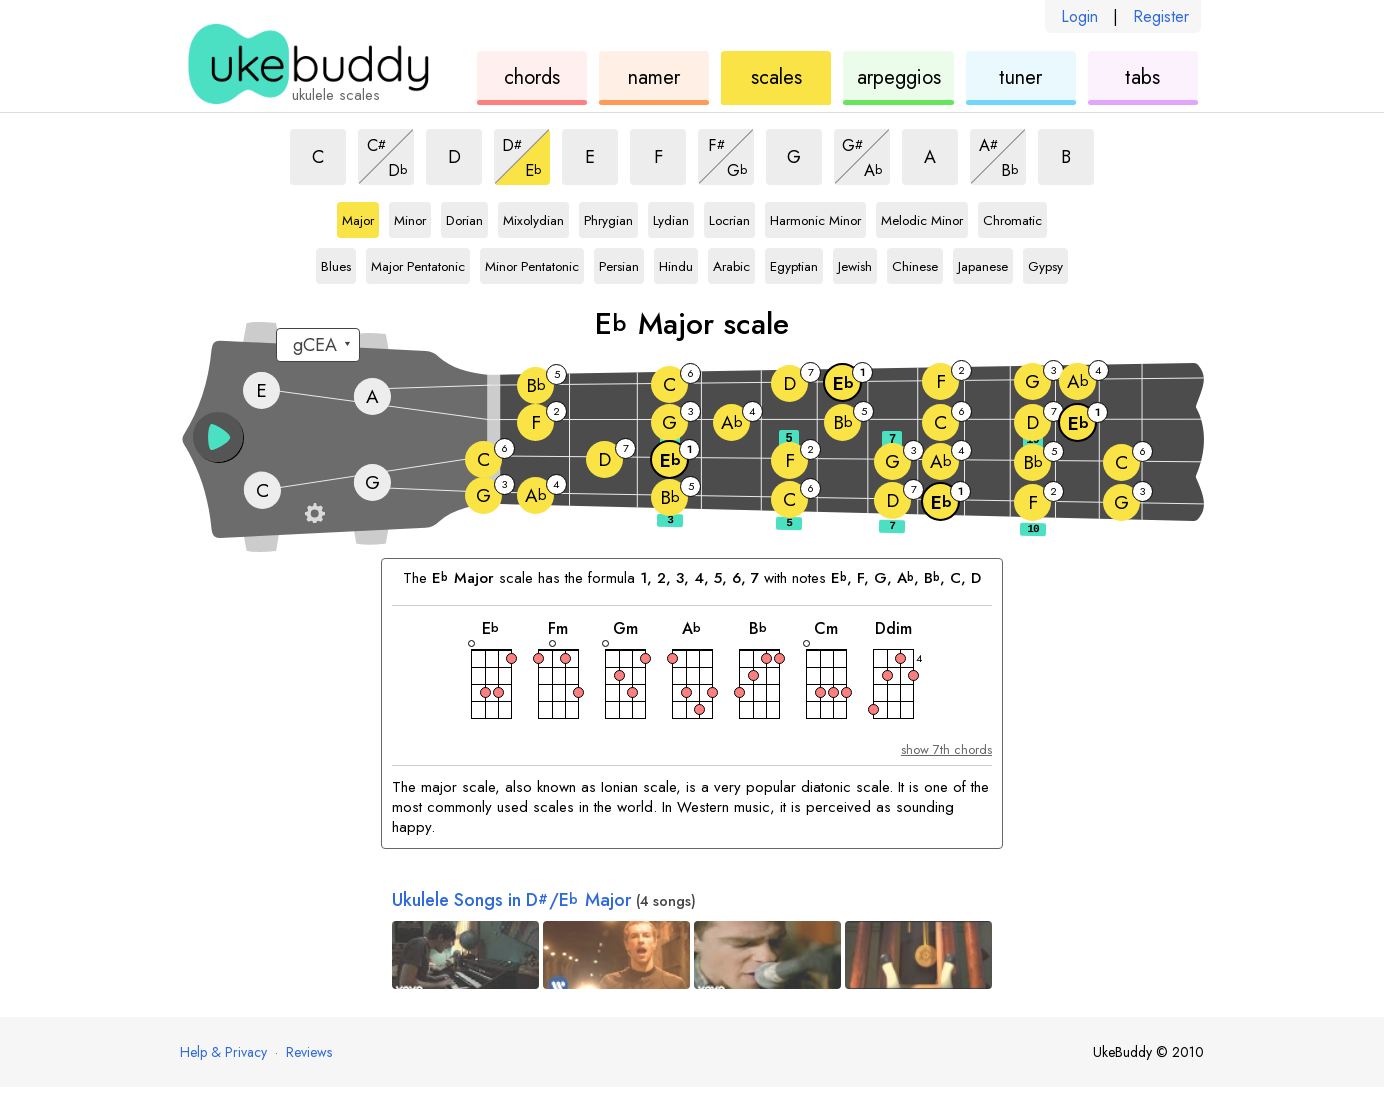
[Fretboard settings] (315, 513)
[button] (218, 437)
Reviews (309, 1052)
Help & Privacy (223, 1052)
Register (1161, 16)
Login (1079, 16)
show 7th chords (946, 749)
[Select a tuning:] (318, 345)
